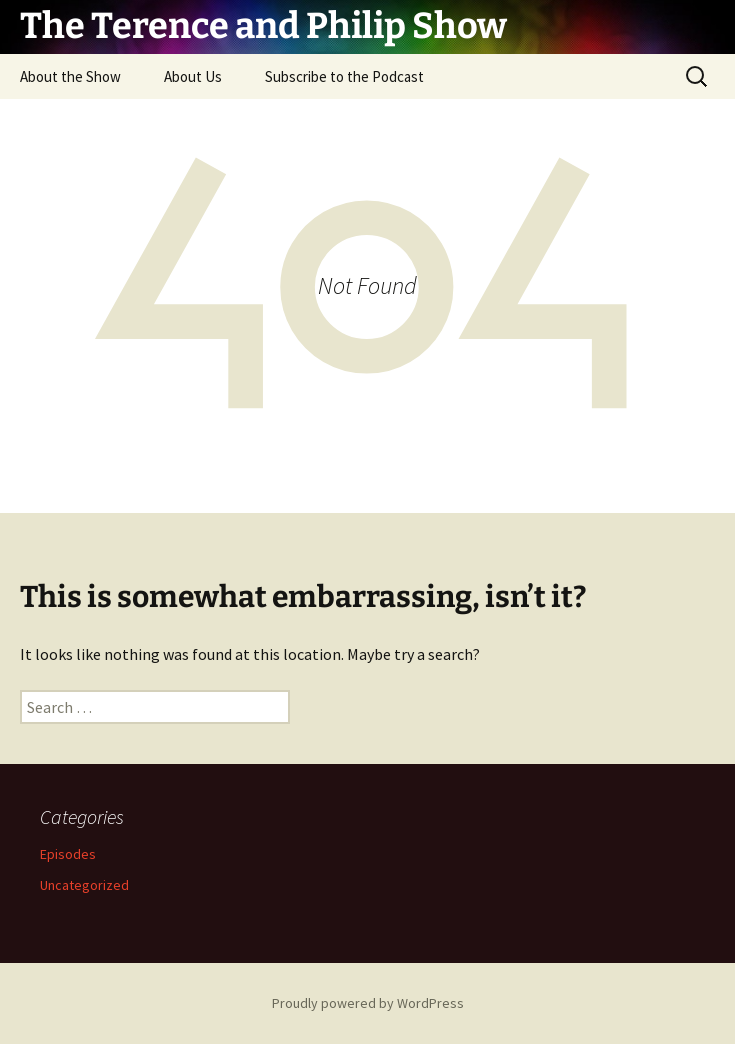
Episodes (68, 854)
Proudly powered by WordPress (368, 1003)
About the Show (70, 76)
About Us (193, 76)
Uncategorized (84, 885)
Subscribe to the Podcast (344, 76)
